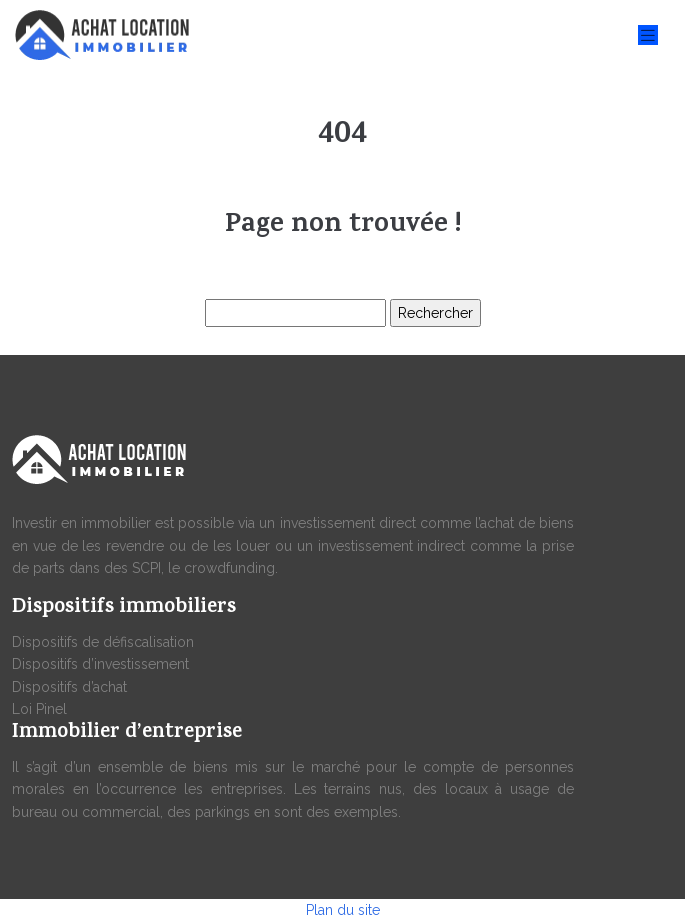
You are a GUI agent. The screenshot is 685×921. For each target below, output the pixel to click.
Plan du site (343, 910)
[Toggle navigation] (648, 35)
